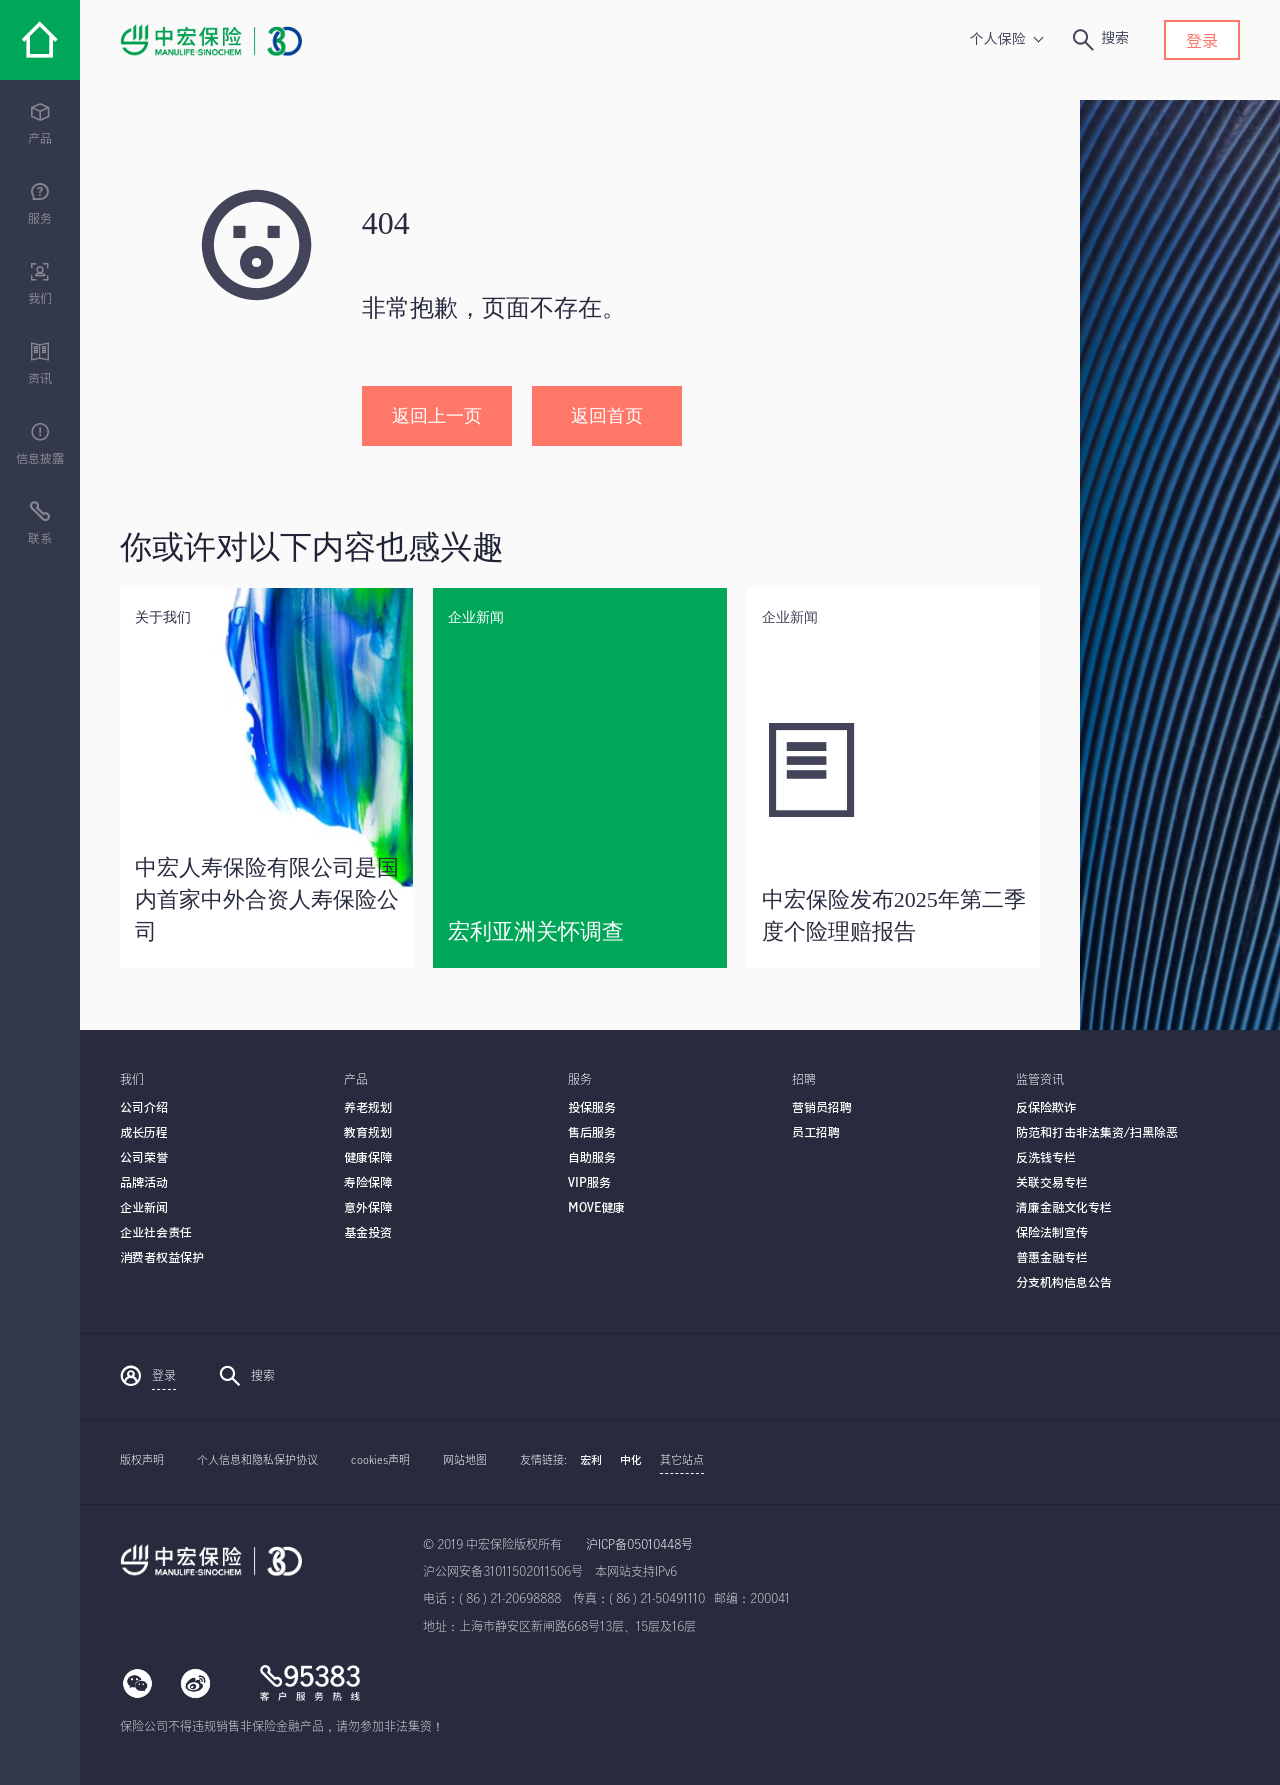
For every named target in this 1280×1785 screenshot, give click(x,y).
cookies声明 (380, 1460)
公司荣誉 (144, 1158)
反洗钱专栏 (1046, 1158)
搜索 (247, 1376)
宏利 (591, 1460)
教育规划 (368, 1133)
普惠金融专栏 (1052, 1258)
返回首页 (607, 416)
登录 (1202, 42)
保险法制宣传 (1052, 1233)
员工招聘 (816, 1133)
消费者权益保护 (162, 1258)
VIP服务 (589, 1183)
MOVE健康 (596, 1208)
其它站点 (682, 1460)
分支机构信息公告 (1064, 1283)
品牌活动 (144, 1183)
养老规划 (368, 1108)
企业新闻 (144, 1208)
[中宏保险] (40, 40)
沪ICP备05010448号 (639, 1545)
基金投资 (368, 1233)
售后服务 (592, 1133)
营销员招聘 (822, 1108)
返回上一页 (437, 416)
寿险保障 (368, 1183)
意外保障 (368, 1208)
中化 (631, 1460)
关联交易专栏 (1052, 1183)
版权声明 (142, 1460)
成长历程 (144, 1133)
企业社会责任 (156, 1233)
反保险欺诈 (1046, 1108)
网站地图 (465, 1460)
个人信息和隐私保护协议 (257, 1460)
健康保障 (368, 1158)
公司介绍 (144, 1108)
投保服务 (592, 1108)
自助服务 (592, 1158)
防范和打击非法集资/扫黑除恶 (1097, 1133)
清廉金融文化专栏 (1064, 1208)
